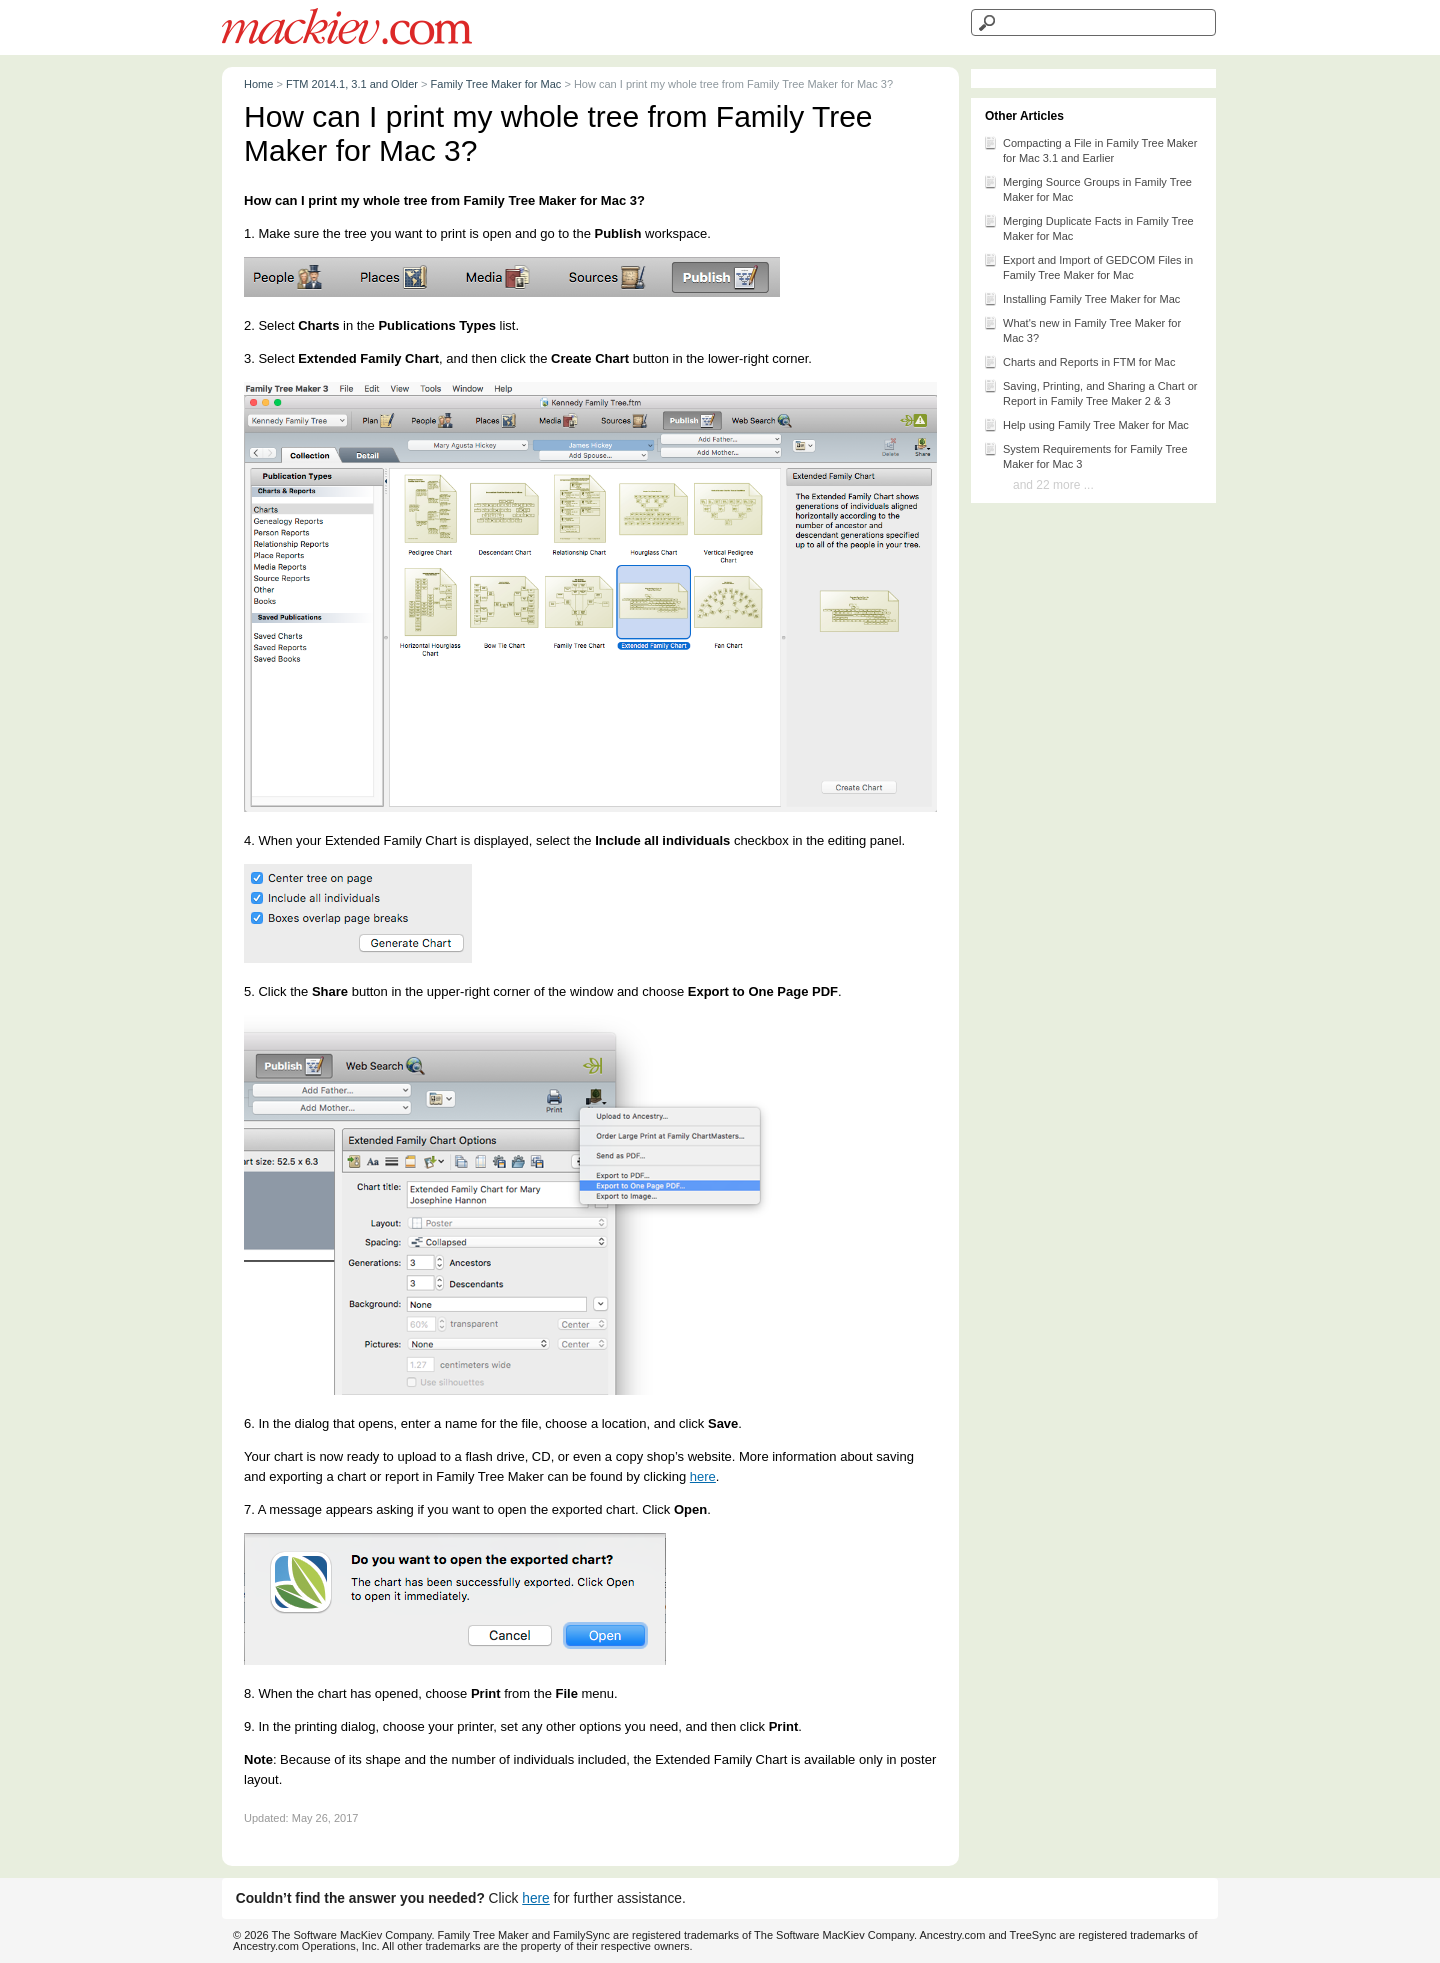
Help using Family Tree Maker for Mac (1086, 424)
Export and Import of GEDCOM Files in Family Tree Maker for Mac (1088, 266)
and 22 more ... (1053, 485)
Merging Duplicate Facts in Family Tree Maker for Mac (1088, 227)
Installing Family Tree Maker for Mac (1081, 298)
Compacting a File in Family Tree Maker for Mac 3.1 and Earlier (1090, 149)
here (703, 1476)
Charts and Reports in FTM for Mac (1079, 361)
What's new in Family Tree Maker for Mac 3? (1082, 329)
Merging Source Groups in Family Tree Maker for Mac (1087, 188)
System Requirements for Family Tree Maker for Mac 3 (1085, 455)
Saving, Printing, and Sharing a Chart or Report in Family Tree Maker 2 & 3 (1090, 392)
